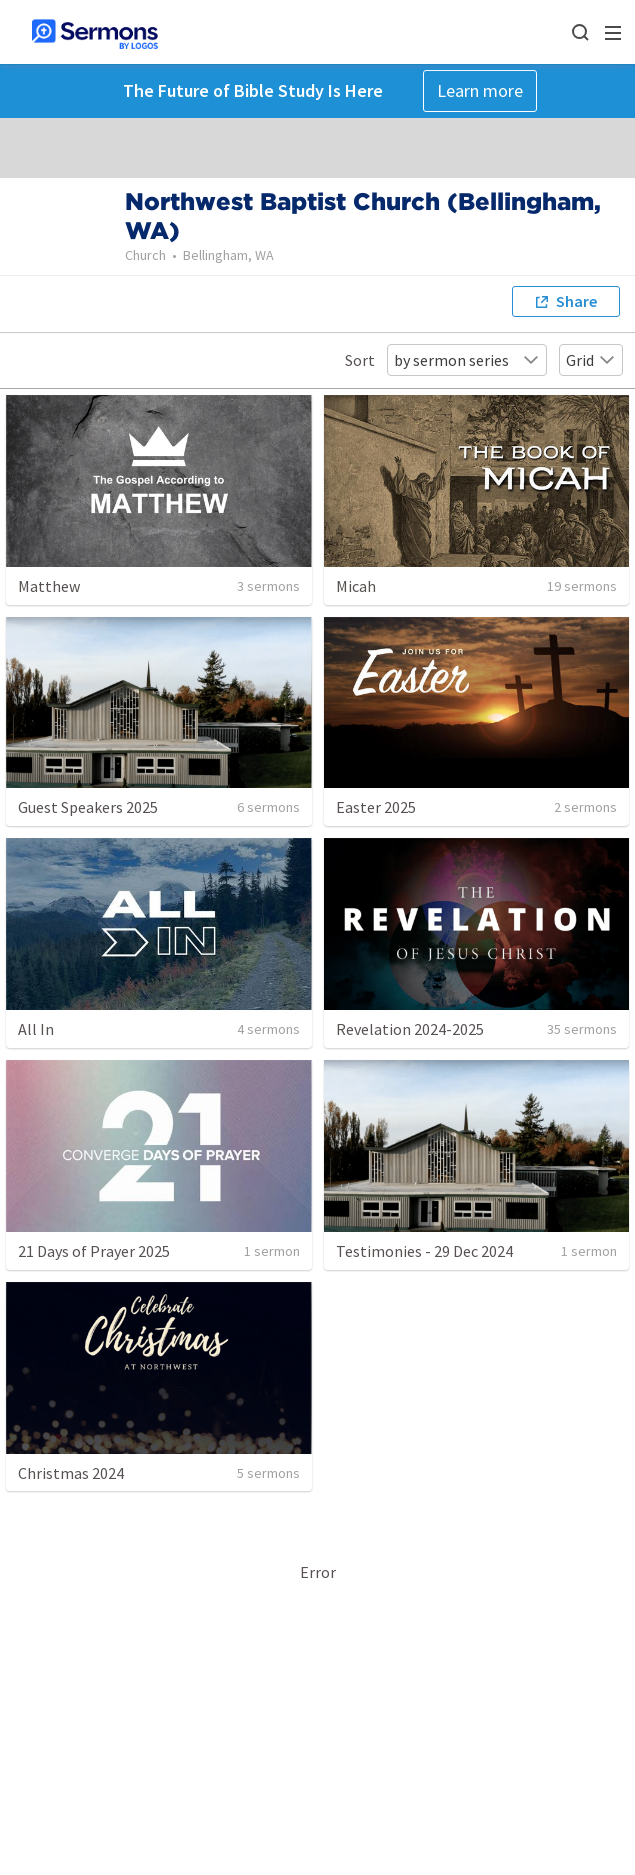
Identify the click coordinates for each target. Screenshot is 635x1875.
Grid (591, 360)
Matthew (49, 586)
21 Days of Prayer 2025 (94, 1251)
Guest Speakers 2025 (88, 807)
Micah (356, 586)
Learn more (480, 90)
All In (36, 1029)
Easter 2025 (376, 807)
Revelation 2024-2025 (410, 1029)
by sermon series (467, 360)
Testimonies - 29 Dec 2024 (424, 1251)
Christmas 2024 (71, 1473)
